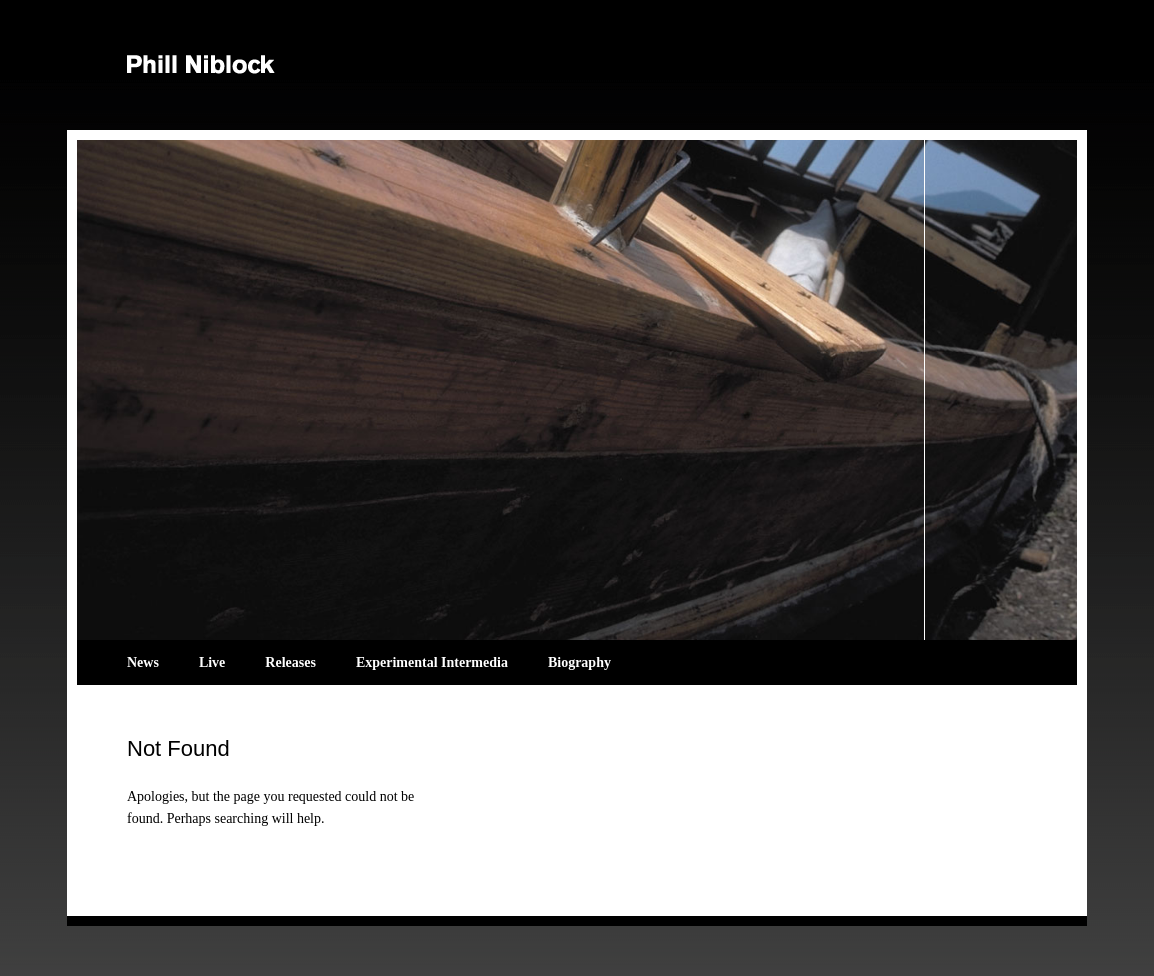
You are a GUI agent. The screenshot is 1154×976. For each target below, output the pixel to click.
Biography (579, 662)
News (143, 662)
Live (212, 662)
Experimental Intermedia (432, 662)
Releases (290, 662)
